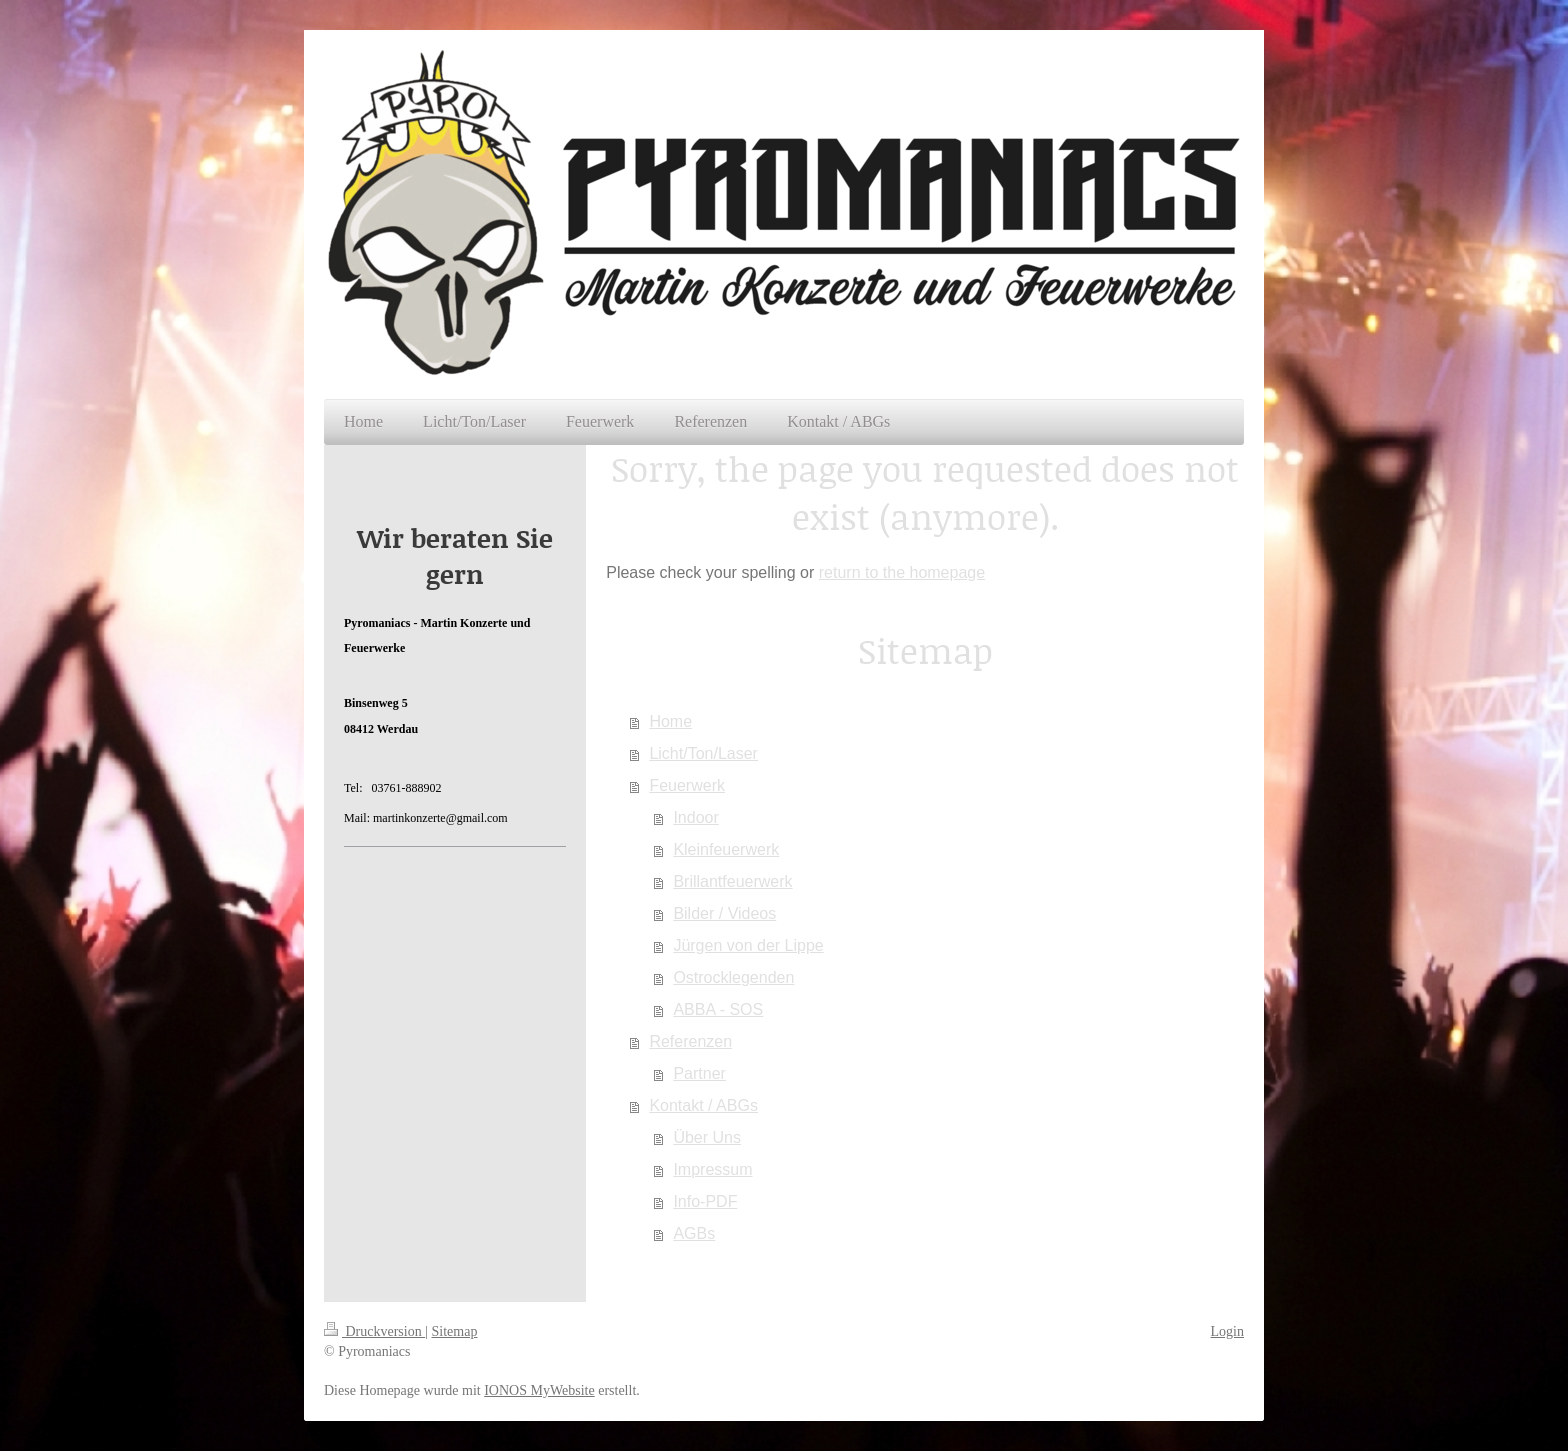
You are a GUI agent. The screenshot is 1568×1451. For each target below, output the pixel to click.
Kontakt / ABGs (703, 1105)
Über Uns (707, 1137)
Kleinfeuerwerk (726, 849)
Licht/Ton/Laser (703, 753)
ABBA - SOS (718, 1009)
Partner (699, 1073)
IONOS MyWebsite (539, 1390)
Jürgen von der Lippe (748, 945)
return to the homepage (902, 572)
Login (1227, 1331)
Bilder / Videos (724, 913)
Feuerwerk (687, 785)
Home (670, 721)
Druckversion (374, 1331)
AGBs (694, 1233)
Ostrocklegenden (733, 977)
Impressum (712, 1169)
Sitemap (455, 1331)
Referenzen (690, 1041)
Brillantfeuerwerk (732, 881)
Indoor (695, 817)
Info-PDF (705, 1201)
